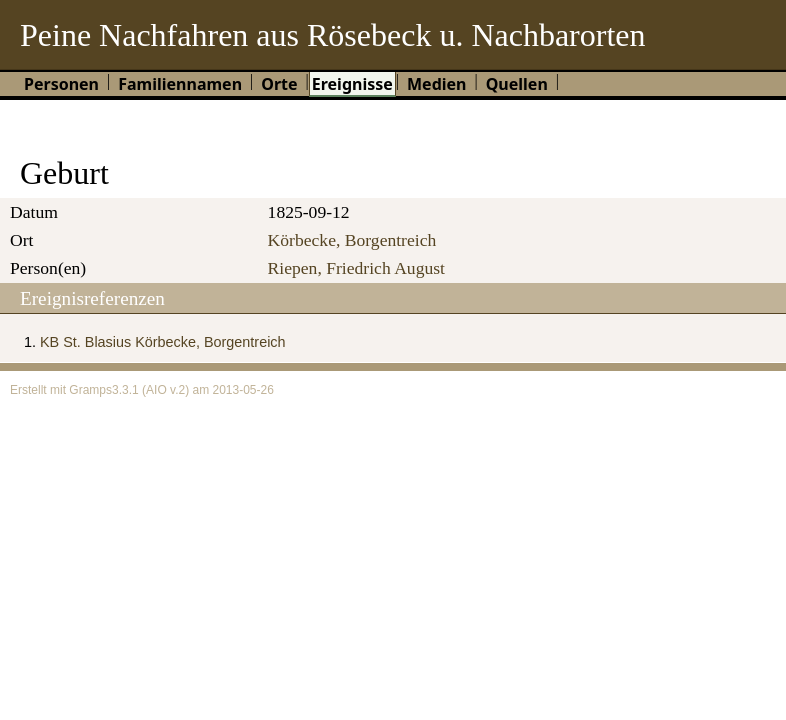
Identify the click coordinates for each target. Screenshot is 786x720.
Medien (437, 84)
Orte (279, 84)
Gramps (90, 390)
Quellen (517, 84)
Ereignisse (352, 84)
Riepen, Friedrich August (356, 268)
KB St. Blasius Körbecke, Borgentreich (163, 342)
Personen (61, 84)
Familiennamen (180, 84)
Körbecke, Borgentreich (352, 240)
